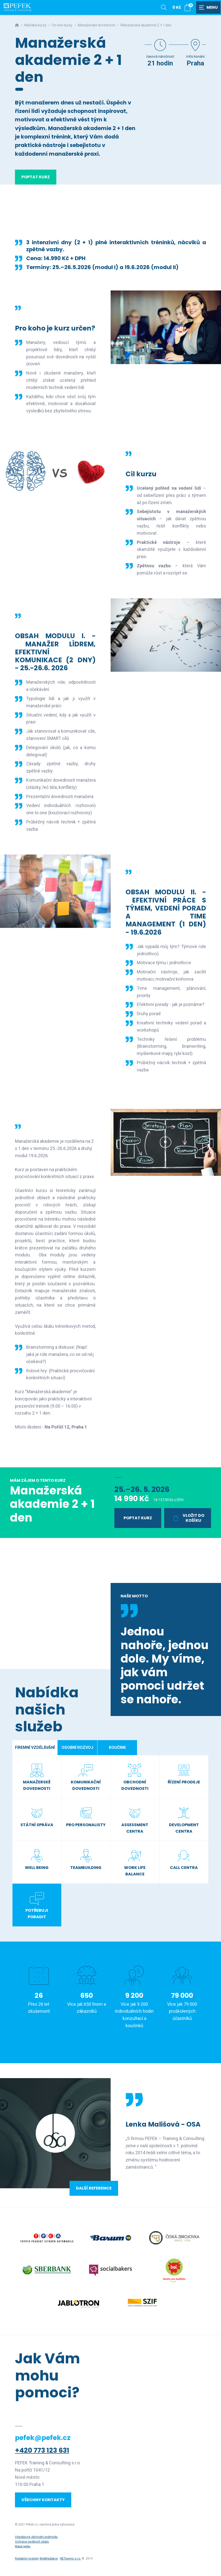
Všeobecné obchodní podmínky (36, 2537)
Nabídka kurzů (35, 25)
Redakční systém (27, 2558)
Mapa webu (22, 2546)
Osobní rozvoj (77, 1747)
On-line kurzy (62, 25)
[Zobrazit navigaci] (208, 7)
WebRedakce (49, 2558)
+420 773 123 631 (42, 2450)
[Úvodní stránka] (17, 7)
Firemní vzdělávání (35, 1747)
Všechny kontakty (43, 2500)
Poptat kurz (35, 177)
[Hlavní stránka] (17, 25)
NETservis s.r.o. (70, 2558)
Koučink (117, 1747)
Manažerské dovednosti (96, 25)
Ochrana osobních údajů (32, 2541)
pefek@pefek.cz (43, 2437)
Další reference (94, 2188)
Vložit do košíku (188, 1518)
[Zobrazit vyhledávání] (163, 7)
